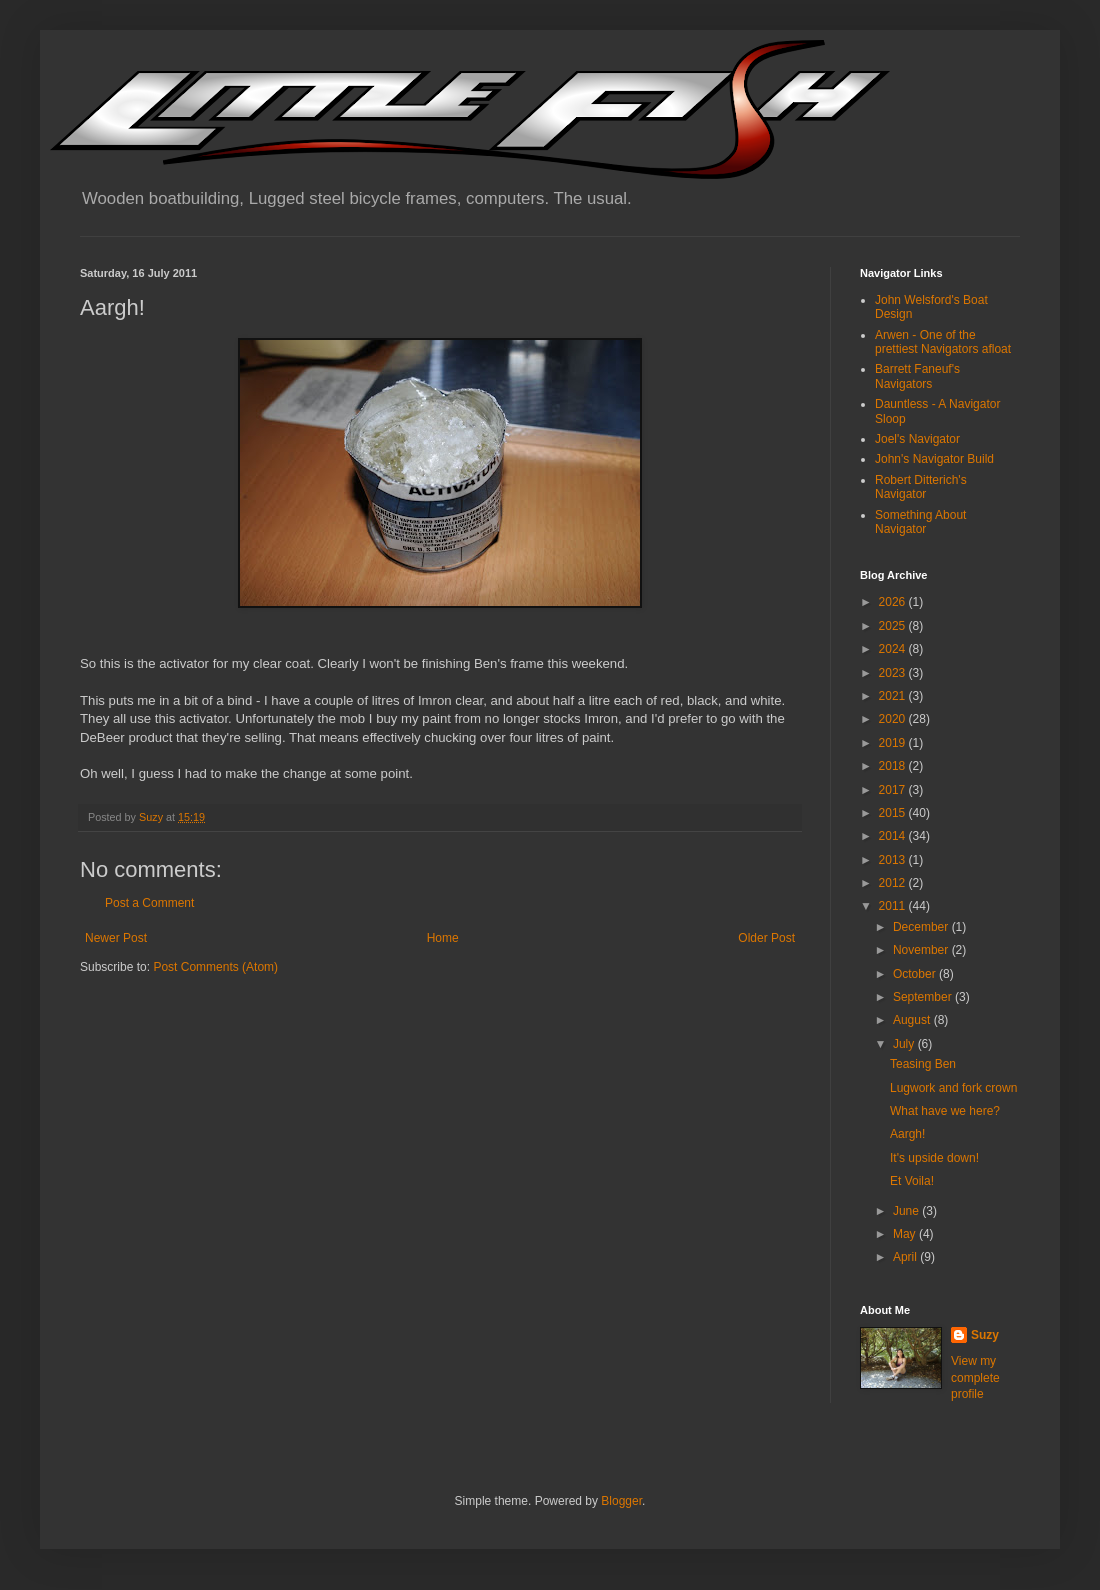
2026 (894, 602)
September (924, 997)
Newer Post (116, 938)
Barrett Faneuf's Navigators (917, 376)
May (906, 1234)
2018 (894, 766)
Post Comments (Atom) (215, 967)
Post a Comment (149, 903)
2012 (894, 883)
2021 (894, 696)
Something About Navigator (920, 522)
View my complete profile (975, 1378)
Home (443, 938)
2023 (894, 673)
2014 (894, 836)
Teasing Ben (923, 1064)
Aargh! (907, 1134)
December (922, 927)
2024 (894, 649)
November (922, 950)
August (913, 1020)
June (907, 1211)
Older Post (766, 938)
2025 (894, 626)
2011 (894, 906)
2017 (894, 790)
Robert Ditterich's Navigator (921, 487)
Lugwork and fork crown (953, 1088)
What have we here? (945, 1111)
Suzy (985, 1335)
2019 (894, 743)
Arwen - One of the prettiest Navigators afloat (943, 342)
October (916, 974)
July (905, 1044)
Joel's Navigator (917, 439)
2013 (894, 860)
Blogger (621, 1501)
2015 (894, 813)
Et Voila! (912, 1181)
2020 (894, 719)
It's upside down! (934, 1158)
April (906, 1257)
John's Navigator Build (934, 459)
